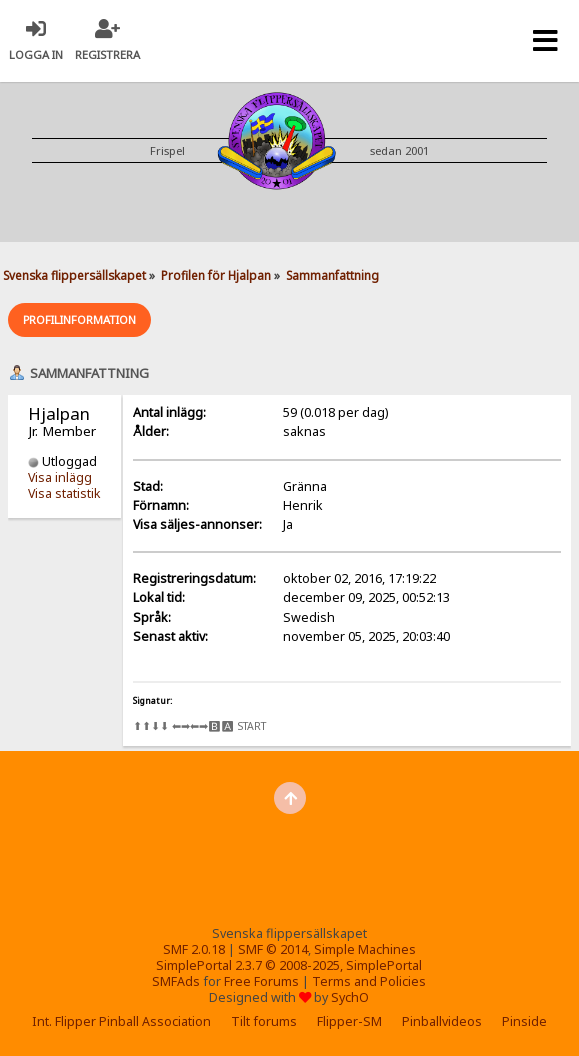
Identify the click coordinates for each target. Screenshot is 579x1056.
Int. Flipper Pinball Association (121, 1021)
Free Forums (261, 981)
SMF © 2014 (273, 949)
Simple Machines (365, 949)
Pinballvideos (442, 1021)
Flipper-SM (349, 1021)
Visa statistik (64, 493)
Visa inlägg (60, 477)
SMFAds (176, 981)
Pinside (524, 1021)
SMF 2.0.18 (194, 949)
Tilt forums (264, 1021)
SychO (350, 997)
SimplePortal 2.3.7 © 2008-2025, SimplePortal (289, 965)
